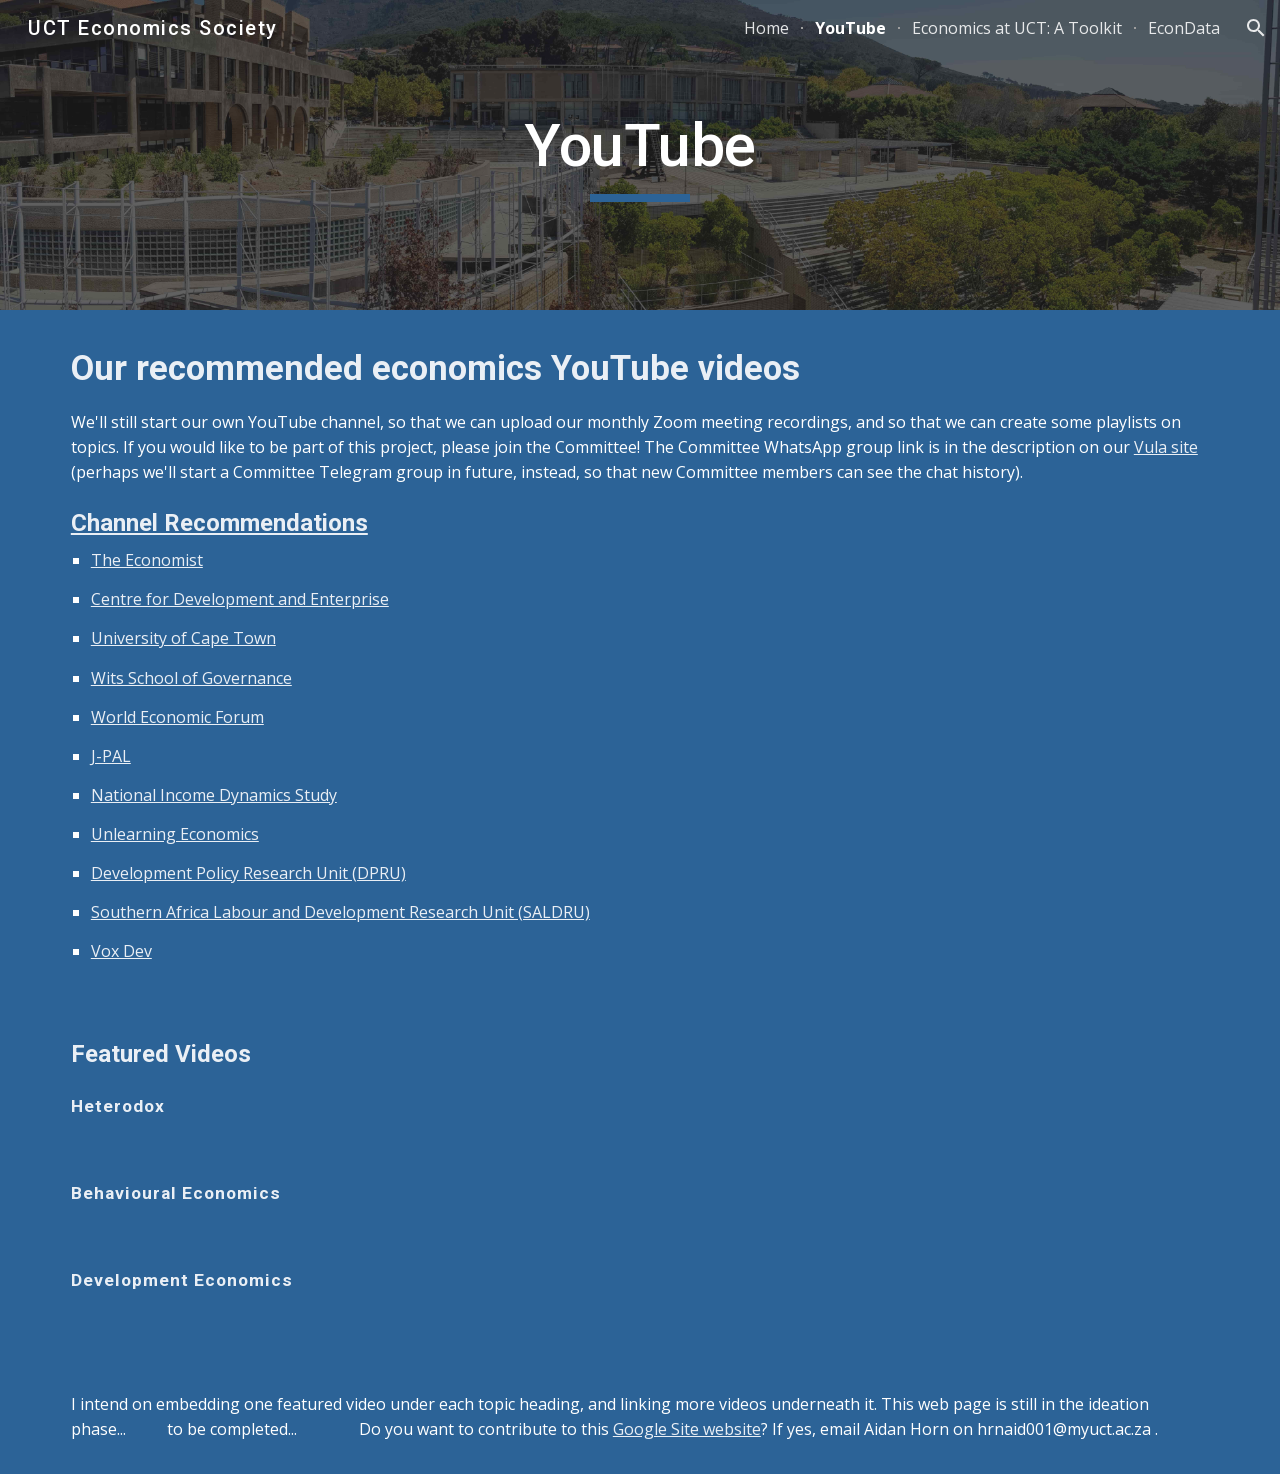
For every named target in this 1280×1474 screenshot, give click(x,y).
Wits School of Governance (191, 678)
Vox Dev (121, 951)
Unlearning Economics (175, 834)
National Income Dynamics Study (214, 795)
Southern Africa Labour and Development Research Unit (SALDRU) (340, 912)
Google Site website (687, 1429)
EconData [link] (1184, 28)
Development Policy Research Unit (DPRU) (248, 873)
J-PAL (111, 756)
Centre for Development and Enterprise (240, 599)
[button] (1256, 28)
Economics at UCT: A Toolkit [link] (1017, 28)
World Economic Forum (177, 717)
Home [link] (766, 28)
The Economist (147, 560)
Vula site (1166, 447)
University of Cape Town (183, 638)
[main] (640, 155)
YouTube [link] (850, 28)
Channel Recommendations (219, 523)
